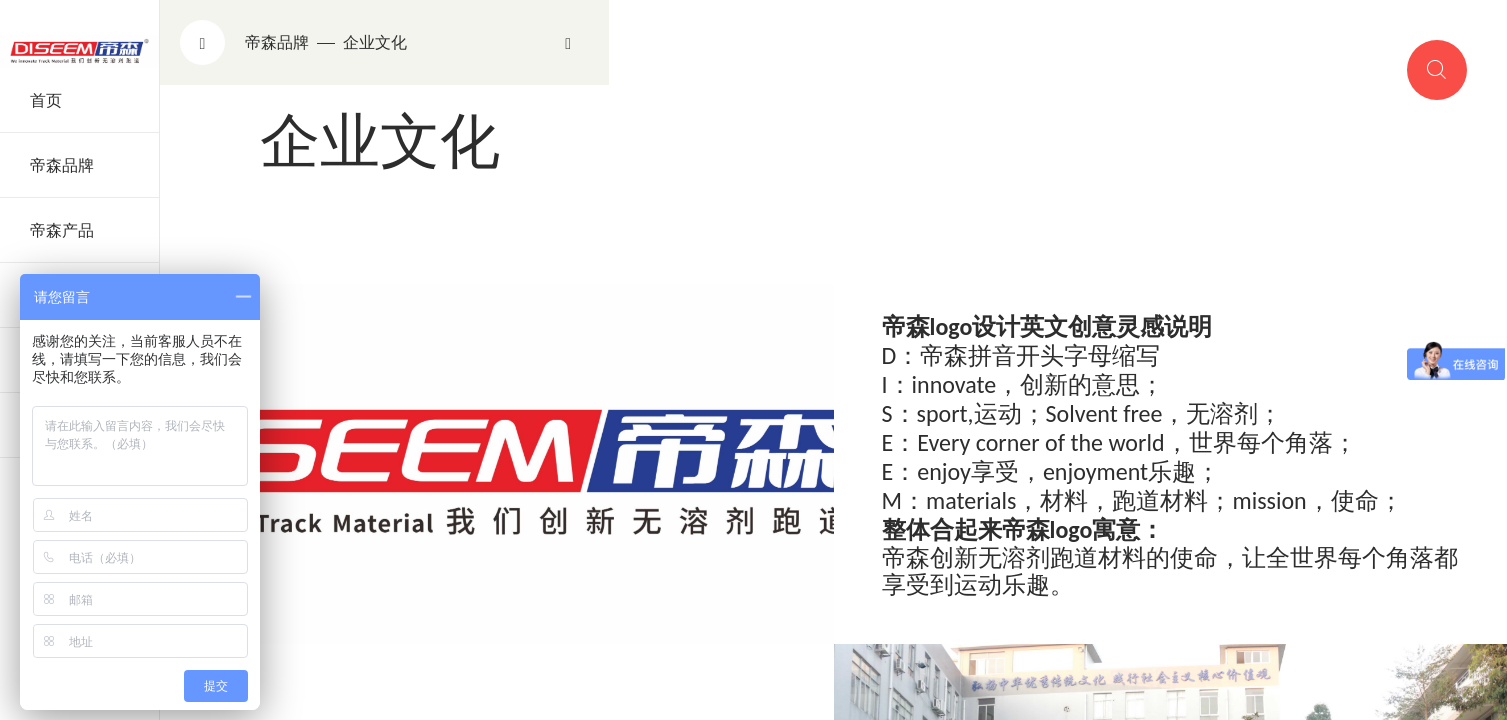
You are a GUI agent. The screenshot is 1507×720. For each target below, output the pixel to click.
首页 (46, 100)
